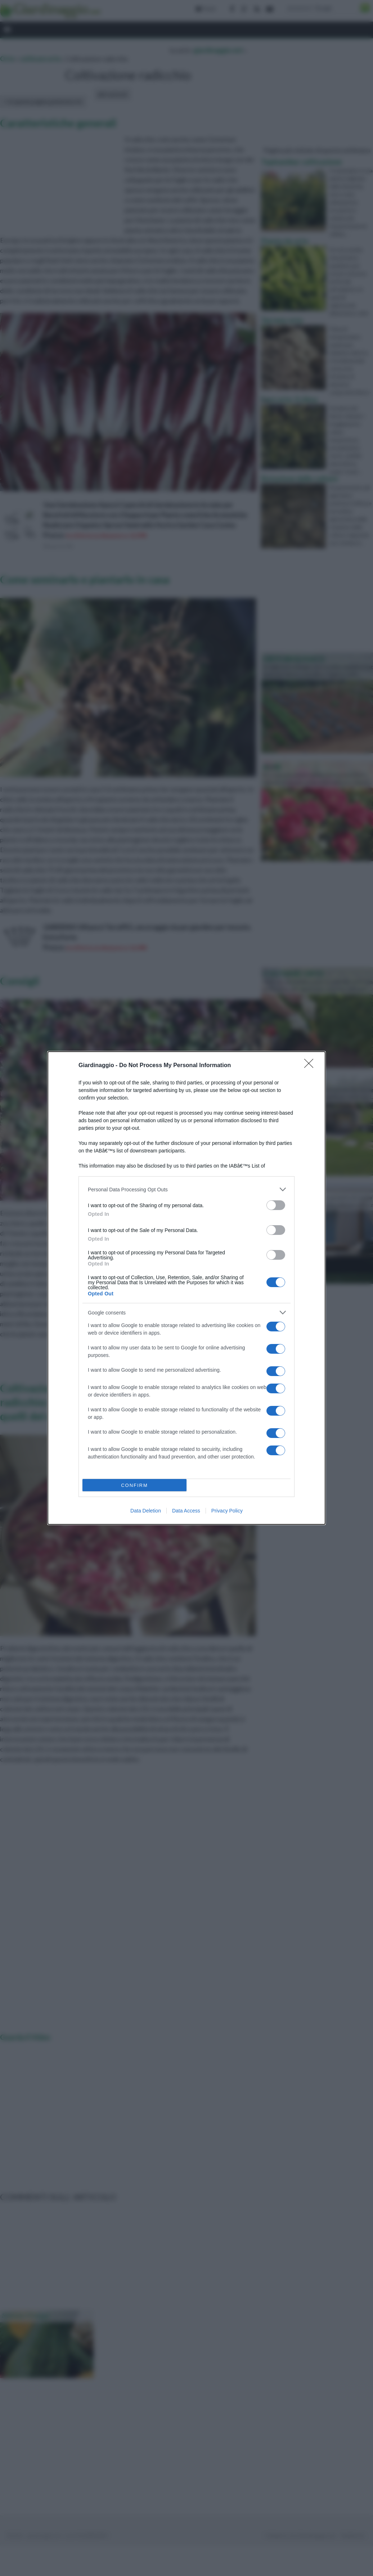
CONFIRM (134, 1485)
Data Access (186, 1511)
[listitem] (186, 1189)
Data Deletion (145, 1511)
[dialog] (186, 1288)
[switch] (275, 1205)
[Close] (311, 1066)
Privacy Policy (227, 1511)
